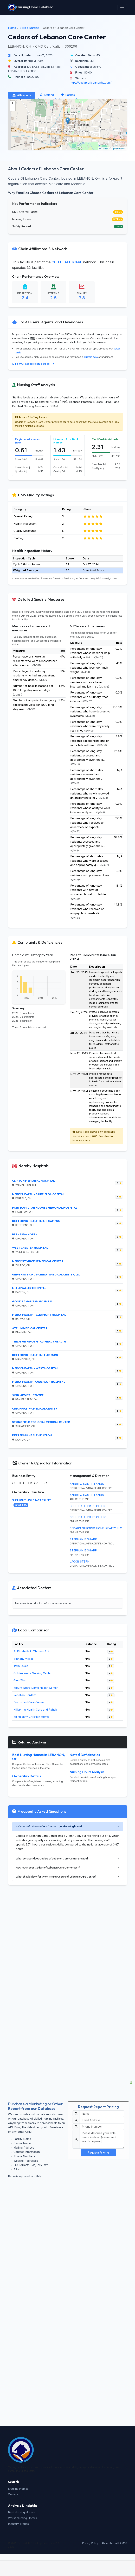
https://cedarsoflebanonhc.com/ (91, 82)
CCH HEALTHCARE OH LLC (88, 1506)
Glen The (19, 1680)
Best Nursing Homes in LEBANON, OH (38, 1757)
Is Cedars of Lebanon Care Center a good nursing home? (49, 1826)
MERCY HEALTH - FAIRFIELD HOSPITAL (38, 1194)
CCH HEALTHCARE (67, 262)
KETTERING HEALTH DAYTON (32, 1435)
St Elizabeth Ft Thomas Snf (31, 1651)
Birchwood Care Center (29, 1702)
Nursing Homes (18, 2488)
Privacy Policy (90, 2543)
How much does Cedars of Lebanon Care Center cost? (48, 1867)
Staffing (47, 95)
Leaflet (103, 148)
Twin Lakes (21, 1666)
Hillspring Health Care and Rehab (35, 1709)
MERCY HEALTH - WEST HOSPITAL (35, 1368)
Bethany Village (24, 1658)
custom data (91, 356)
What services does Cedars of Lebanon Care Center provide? (52, 1858)
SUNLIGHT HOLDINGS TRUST (31, 1500)
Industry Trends (18, 2524)
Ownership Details (26, 1776)
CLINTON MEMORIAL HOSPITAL (33, 1180)
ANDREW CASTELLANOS (87, 1484)
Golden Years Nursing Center (33, 1673)
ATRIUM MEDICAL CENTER (29, 1328)
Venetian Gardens (25, 1695)
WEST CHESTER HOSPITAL (30, 1247)
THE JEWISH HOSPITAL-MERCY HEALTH (39, 1341)
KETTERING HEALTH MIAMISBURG (35, 1355)
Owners (13, 2494)
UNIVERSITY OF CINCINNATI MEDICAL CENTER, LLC (46, 1274)
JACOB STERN (79, 1561)
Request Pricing (98, 2152)
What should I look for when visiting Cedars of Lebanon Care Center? (56, 1876)
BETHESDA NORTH (24, 1234)
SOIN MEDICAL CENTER (28, 1395)
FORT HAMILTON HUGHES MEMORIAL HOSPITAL (44, 1207)
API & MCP (121, 2543)
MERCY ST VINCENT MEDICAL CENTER (37, 1261)
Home (12, 28)
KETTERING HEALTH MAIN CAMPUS (36, 1221)
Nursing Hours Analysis (87, 1772)
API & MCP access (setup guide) (33, 363)
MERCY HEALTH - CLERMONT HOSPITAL (39, 1314)
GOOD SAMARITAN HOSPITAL (32, 1301)
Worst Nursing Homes (22, 2518)
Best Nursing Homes (21, 2512)
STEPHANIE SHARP (83, 1539)
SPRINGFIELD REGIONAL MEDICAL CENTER (41, 1422)
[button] (68, 120)
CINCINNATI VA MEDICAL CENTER (34, 1408)
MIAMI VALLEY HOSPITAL (29, 1288)
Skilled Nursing (29, 28)
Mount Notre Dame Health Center (36, 1687)
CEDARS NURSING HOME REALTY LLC (96, 1528)
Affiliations (21, 95)
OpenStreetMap (119, 148)
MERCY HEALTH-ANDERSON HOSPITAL (38, 1381)
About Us (107, 2543)
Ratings (68, 95)
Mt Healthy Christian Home (31, 1716)
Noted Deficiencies (85, 1755)
